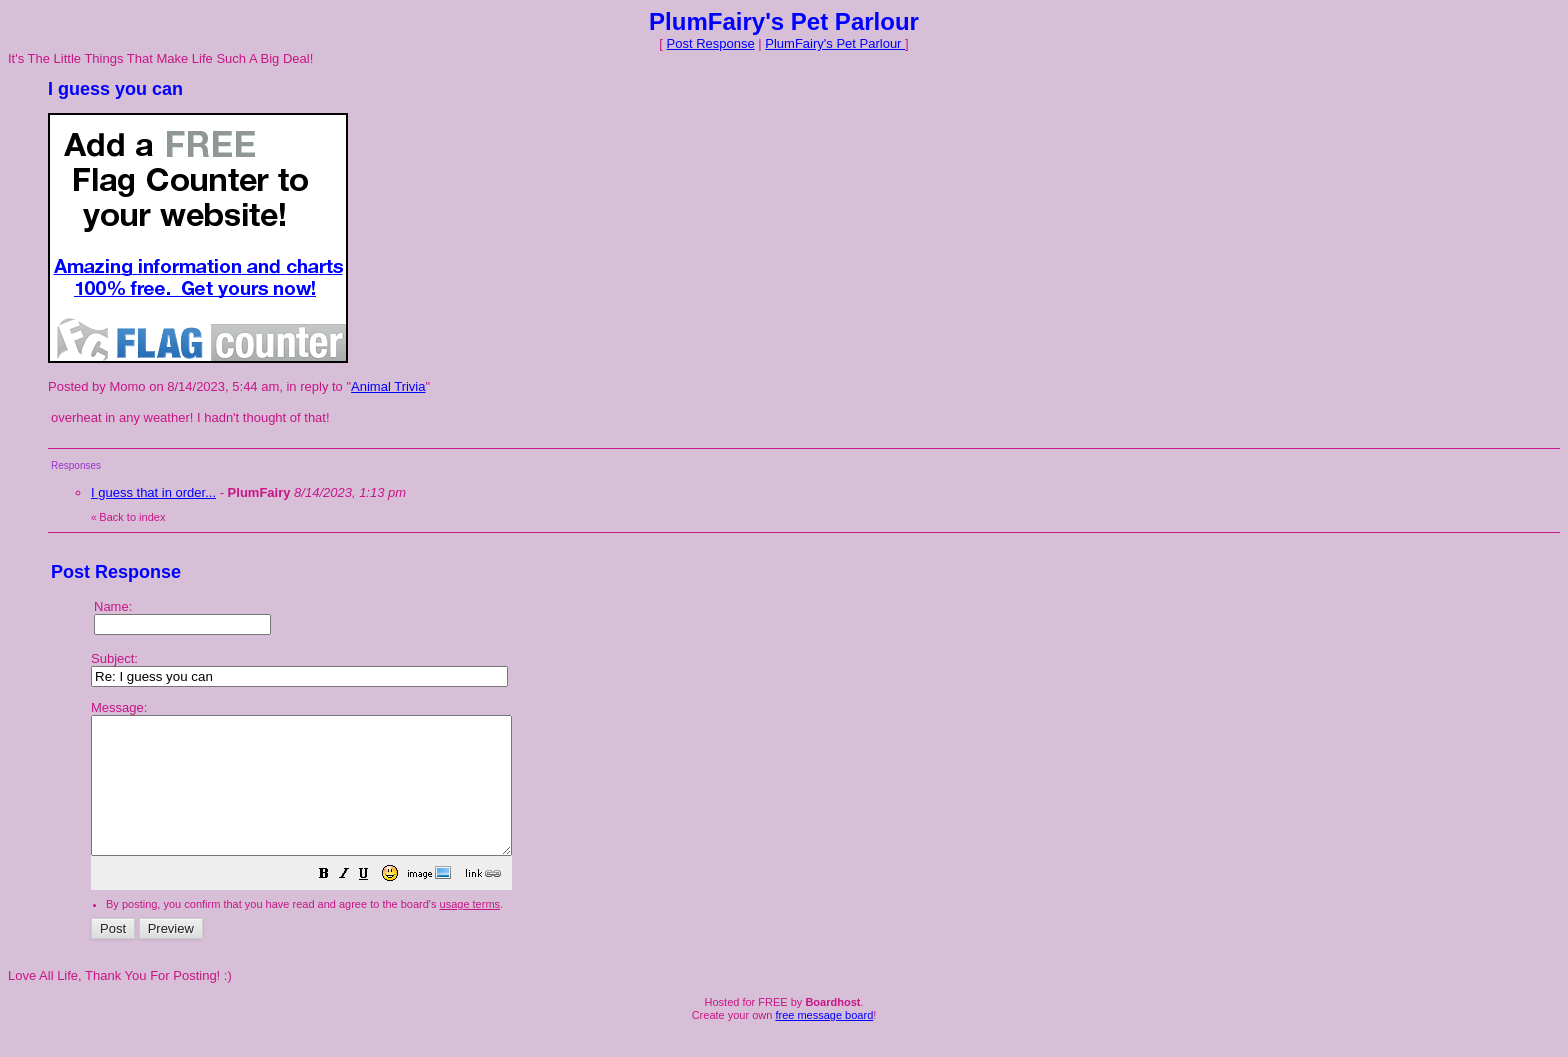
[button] (374, 903)
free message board (824, 1042)
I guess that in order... (153, 492)
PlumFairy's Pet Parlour (835, 43)
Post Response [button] (711, 43)
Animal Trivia (388, 386)
